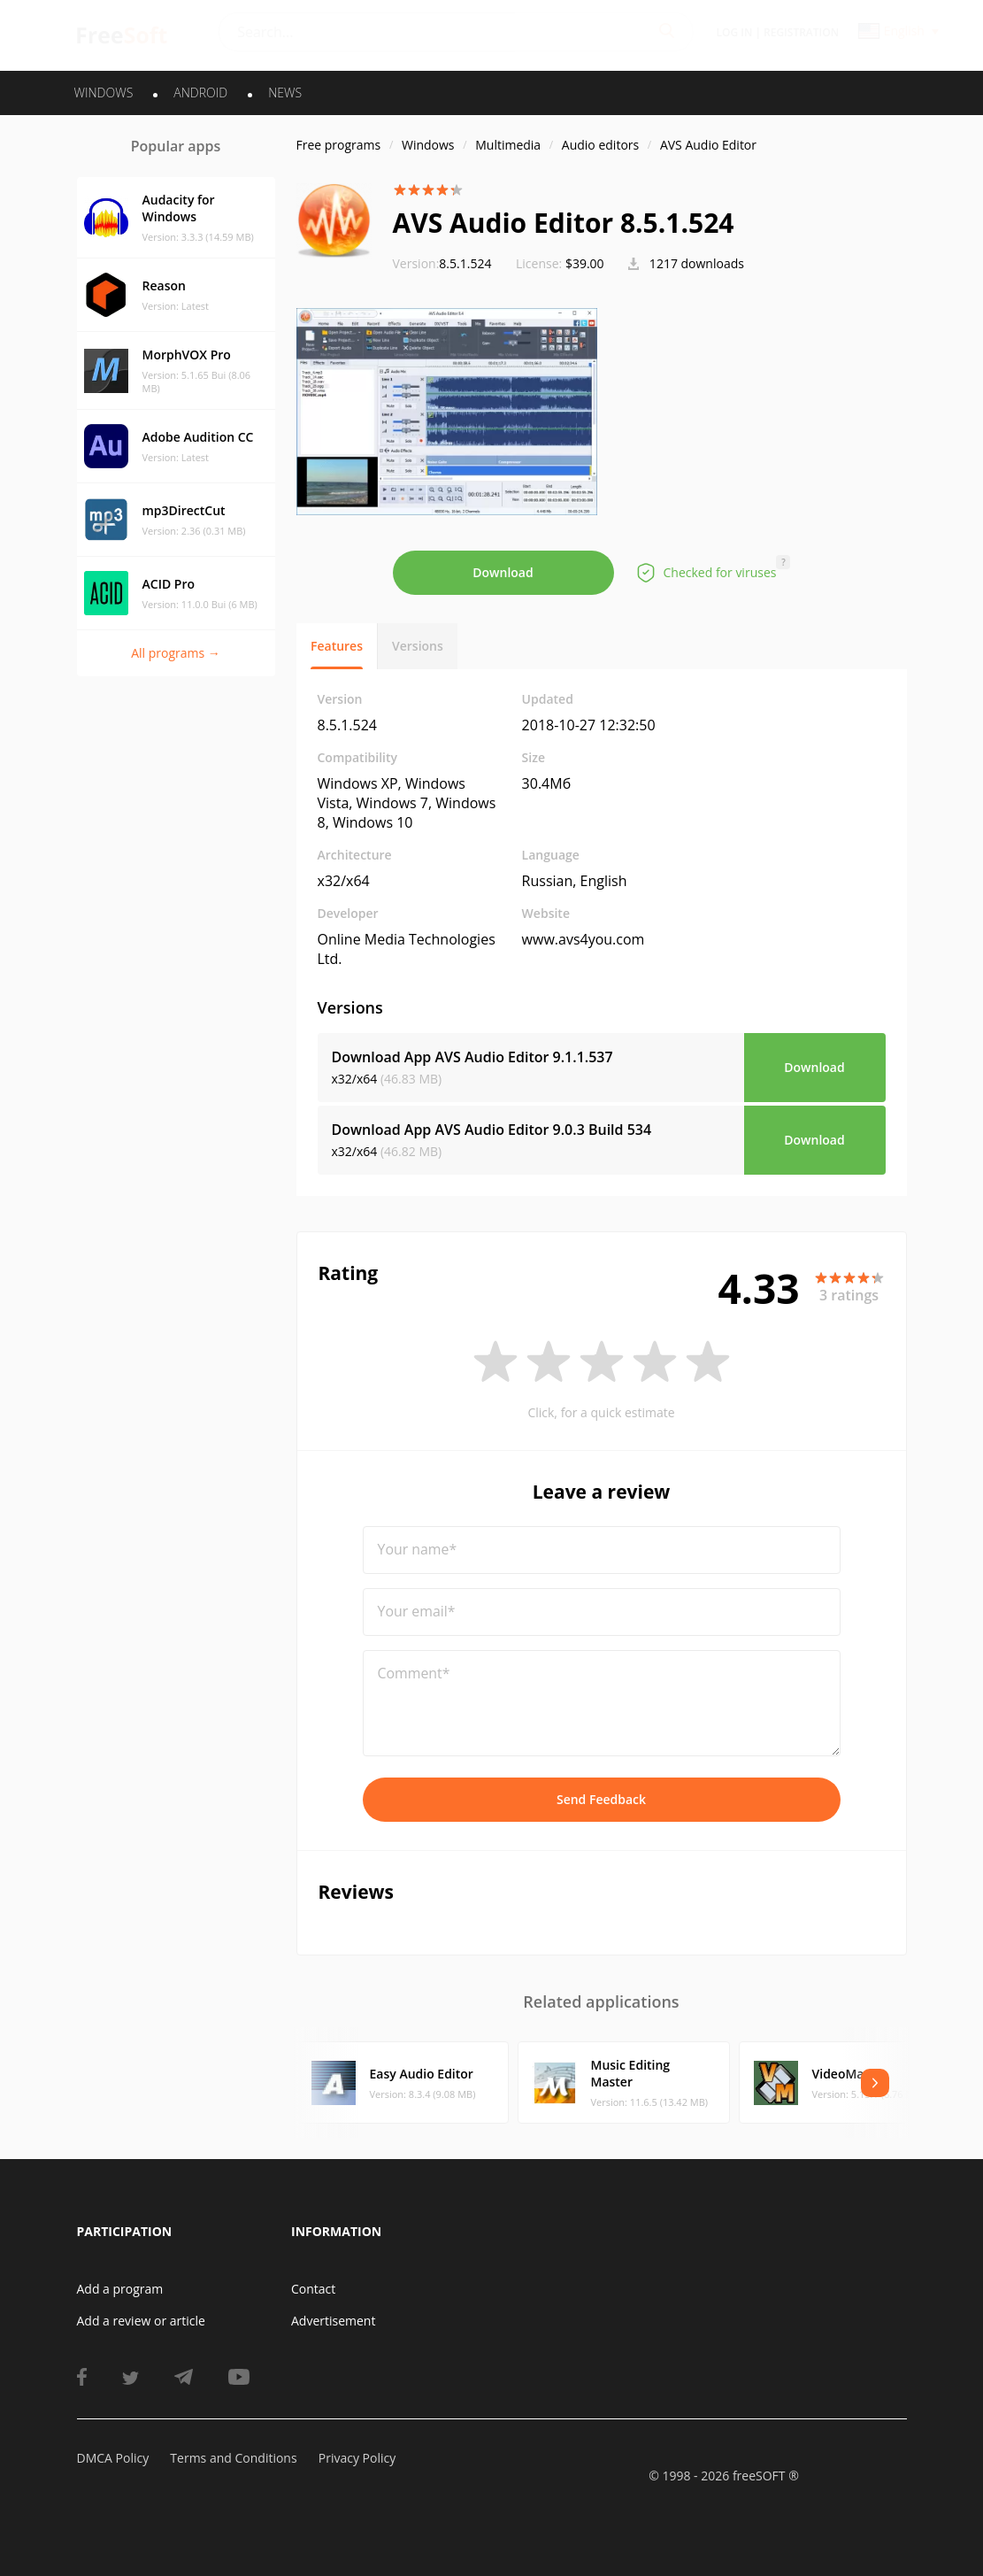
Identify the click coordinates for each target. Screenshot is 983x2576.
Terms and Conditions (233, 2457)
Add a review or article (141, 2320)
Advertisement (333, 2320)
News (285, 92)
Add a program (120, 2288)
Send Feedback (601, 1799)
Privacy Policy (357, 2457)
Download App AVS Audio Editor (472, 1057)
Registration (801, 32)
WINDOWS (104, 92)
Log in (735, 32)
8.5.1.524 (442, 263)
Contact (313, 2288)
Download (502, 572)
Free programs (338, 144)
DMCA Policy (113, 2457)
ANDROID (200, 92)
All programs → (175, 652)
